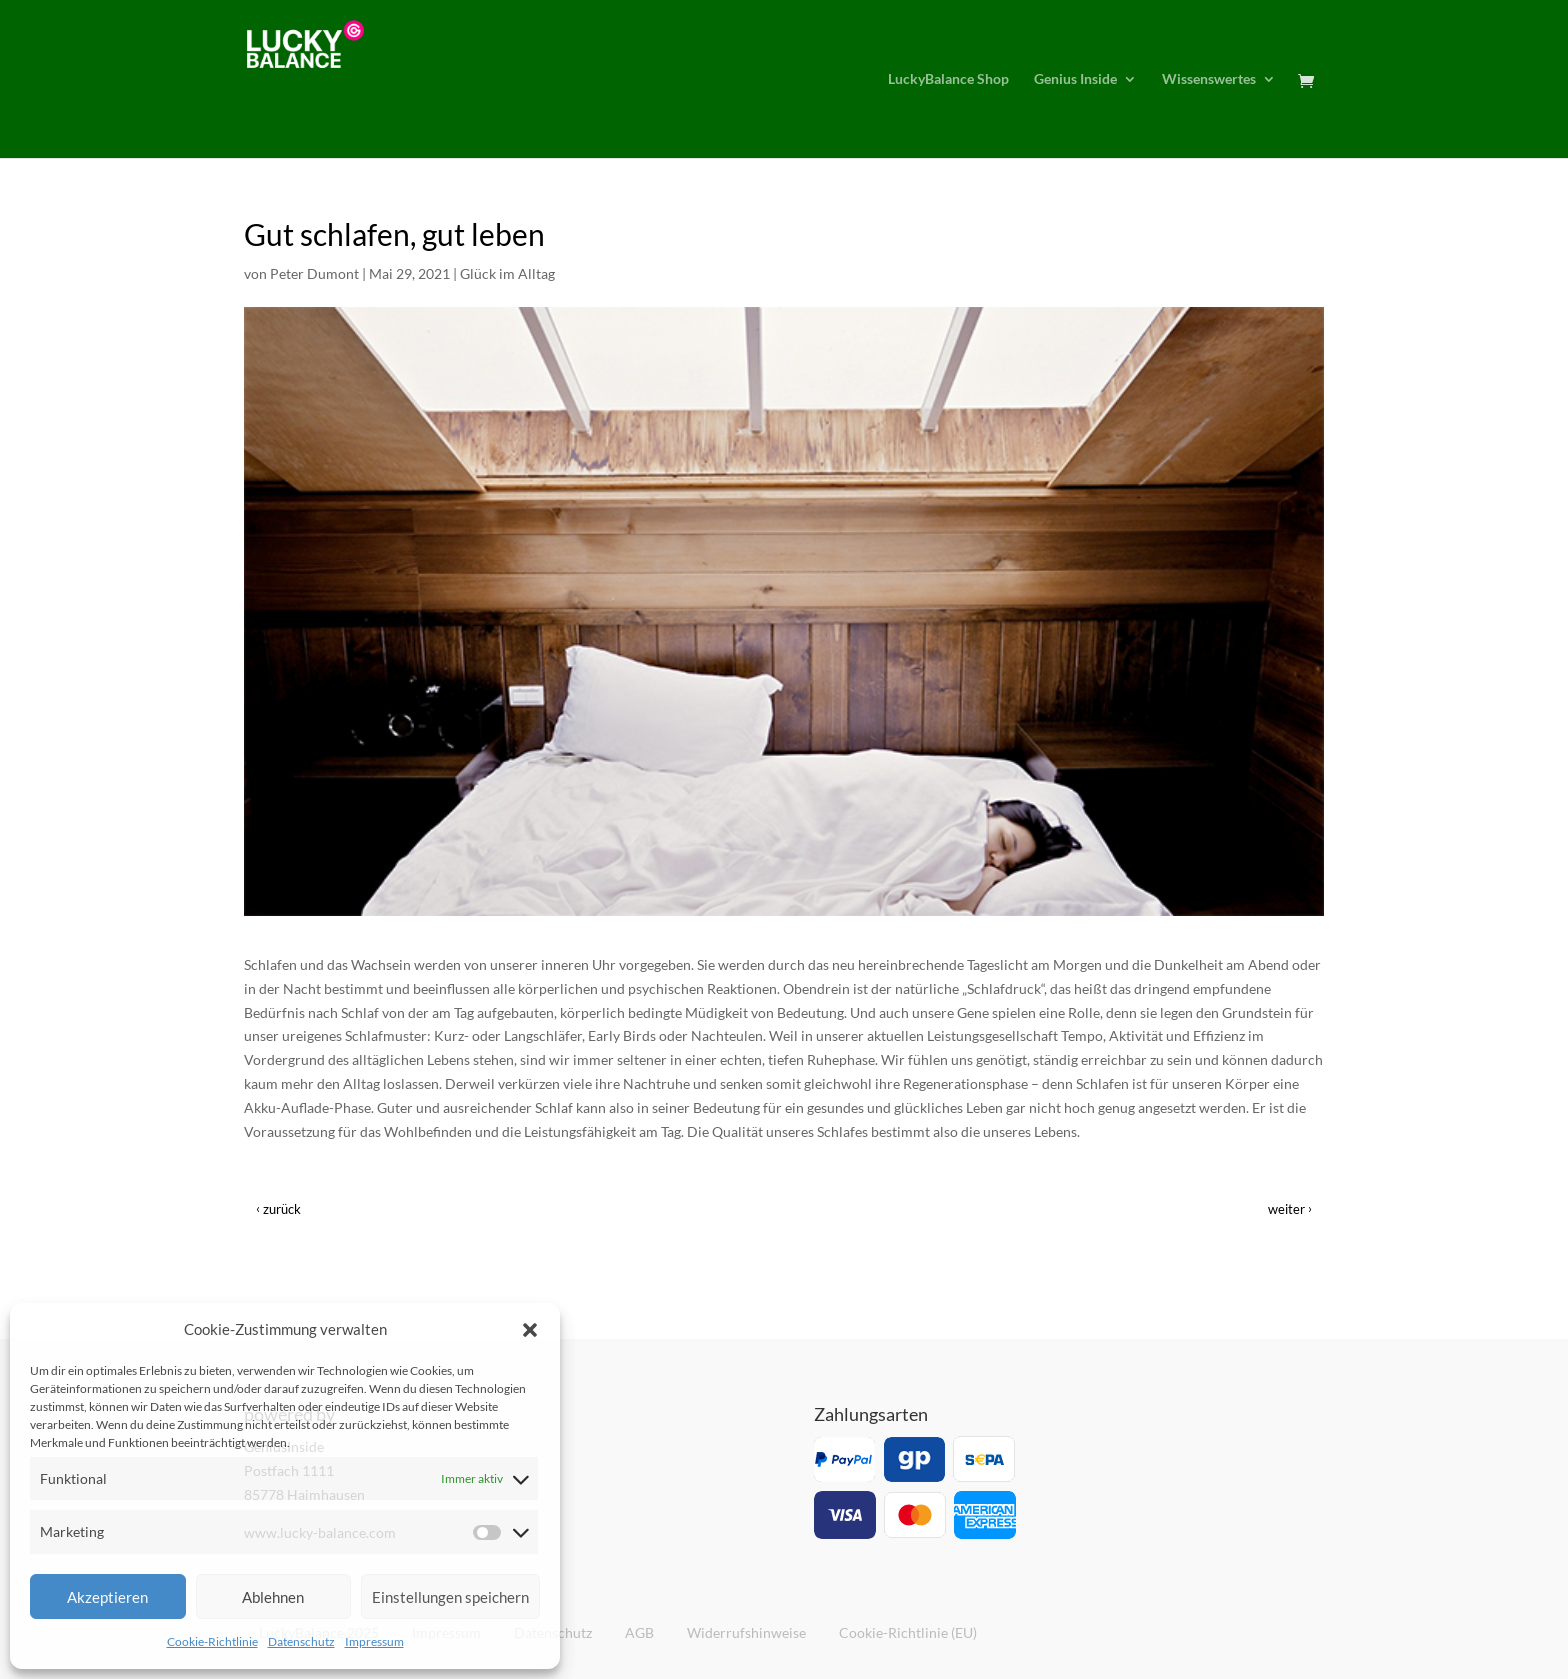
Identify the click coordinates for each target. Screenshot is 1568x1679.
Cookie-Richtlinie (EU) (908, 1632)
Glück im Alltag (507, 273)
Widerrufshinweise (746, 1632)
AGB (639, 1632)
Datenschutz (301, 1641)
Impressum (374, 1641)
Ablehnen (273, 1597)
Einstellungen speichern (450, 1597)
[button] (530, 1330)
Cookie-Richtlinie (212, 1641)
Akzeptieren (107, 1597)
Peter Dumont (314, 273)
